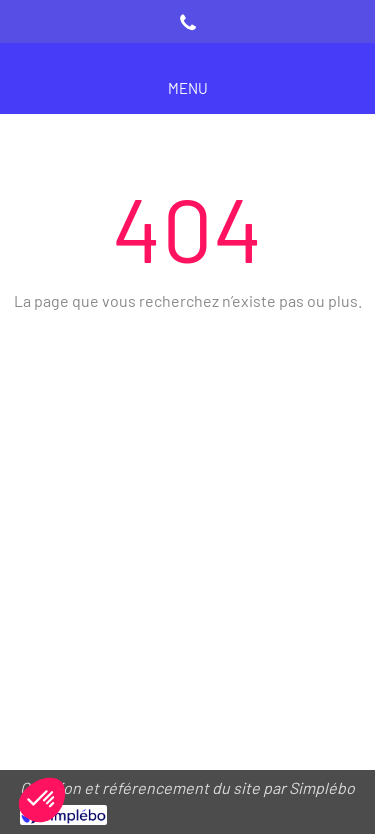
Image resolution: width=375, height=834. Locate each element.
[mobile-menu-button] (188, 88)
